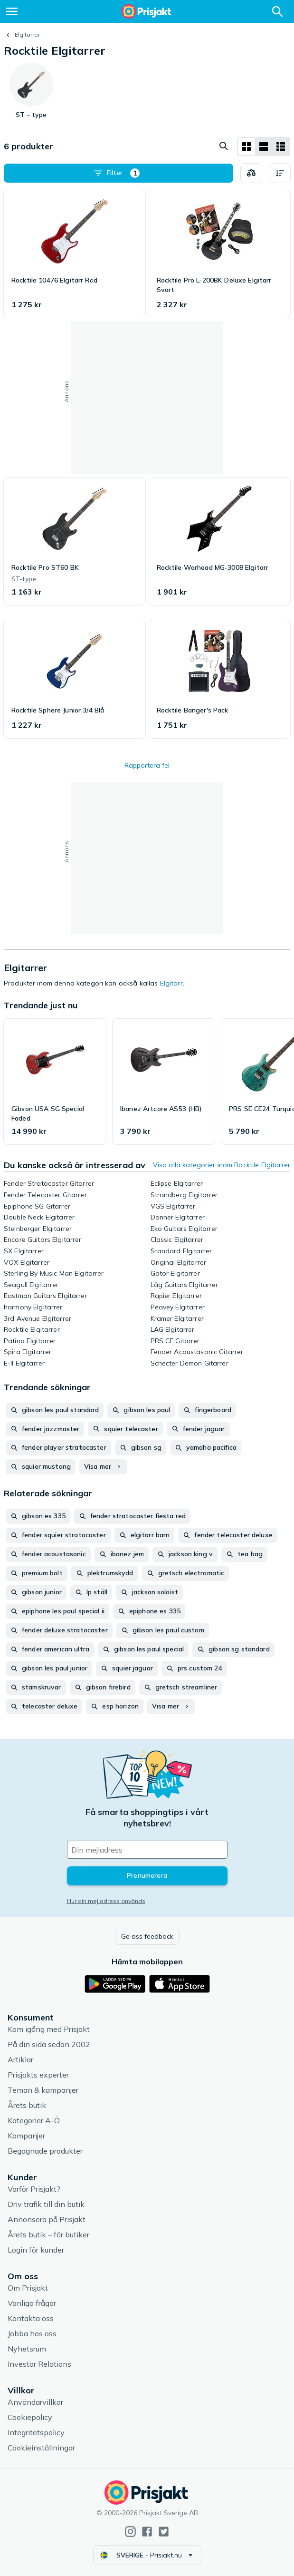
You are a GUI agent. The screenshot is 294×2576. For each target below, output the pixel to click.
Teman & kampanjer (43, 2090)
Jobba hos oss (32, 2333)
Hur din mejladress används (106, 1900)
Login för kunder (36, 2249)
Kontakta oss (31, 2318)
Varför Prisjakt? (34, 2189)
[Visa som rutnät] (246, 146)
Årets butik (27, 2105)
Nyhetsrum (27, 2348)
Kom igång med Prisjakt (49, 2029)
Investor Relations (39, 2364)
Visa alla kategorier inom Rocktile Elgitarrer (221, 1165)
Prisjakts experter (38, 2074)
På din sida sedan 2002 (49, 2044)
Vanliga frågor (32, 2303)
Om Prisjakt (28, 2288)
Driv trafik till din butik (46, 2204)
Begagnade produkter (45, 2151)
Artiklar (20, 2059)
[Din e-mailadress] (147, 1850)
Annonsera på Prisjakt (46, 2219)
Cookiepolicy (30, 2417)
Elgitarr (171, 983)
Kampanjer (26, 2135)
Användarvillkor (35, 2402)
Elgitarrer (27, 34)
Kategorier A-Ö (34, 2120)
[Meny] (11, 11)
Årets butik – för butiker (48, 2234)
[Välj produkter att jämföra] (251, 173)
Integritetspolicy (36, 2432)
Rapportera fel (147, 765)
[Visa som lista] (263, 146)
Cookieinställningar (41, 2447)
